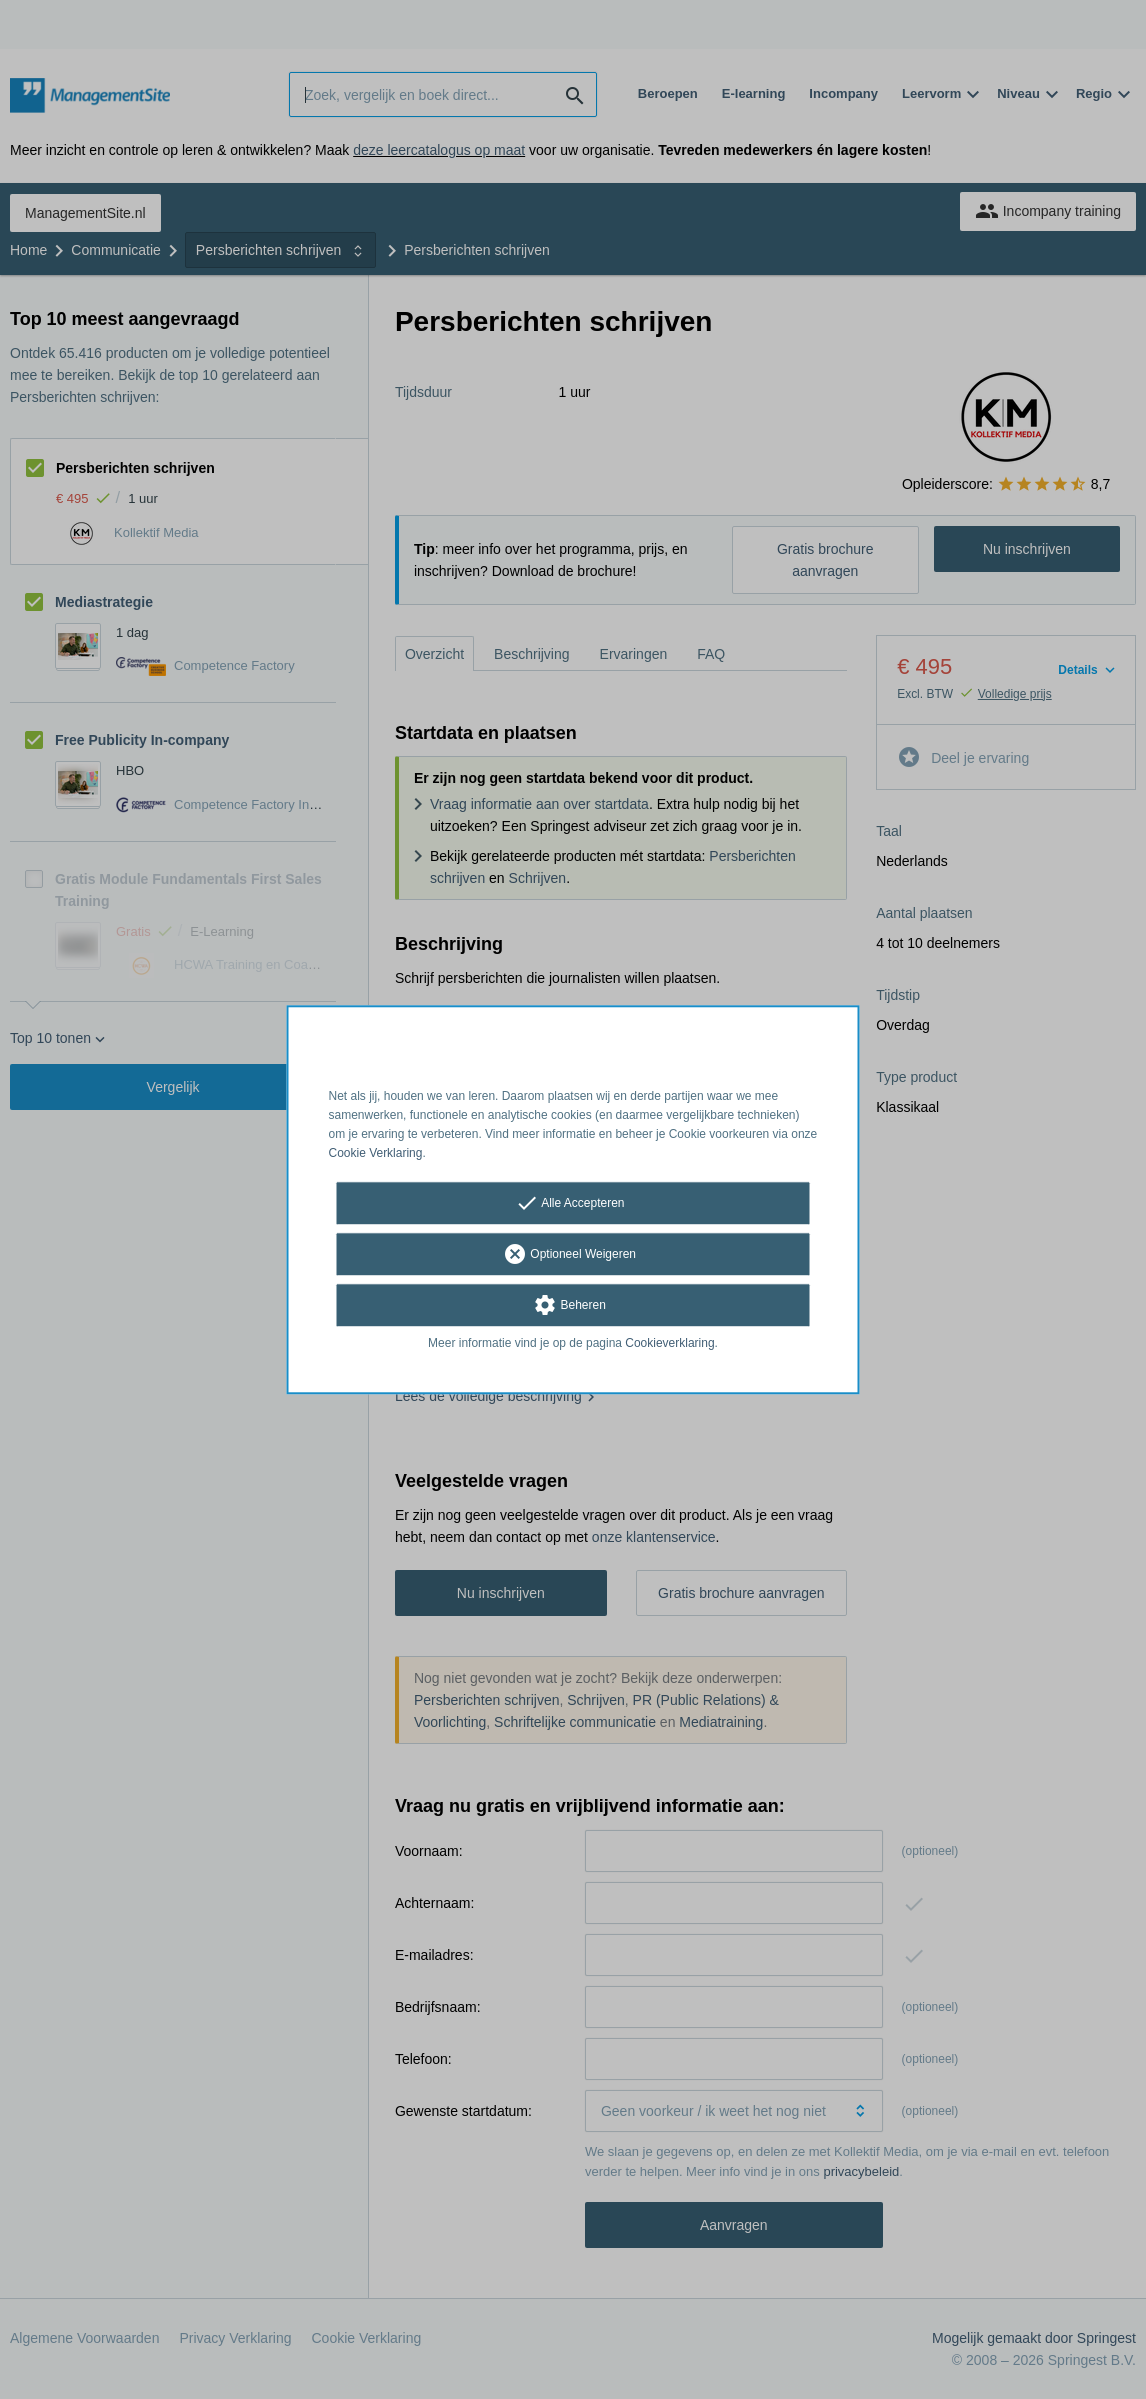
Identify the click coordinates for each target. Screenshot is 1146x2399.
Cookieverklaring (669, 1344)
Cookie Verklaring (376, 1153)
